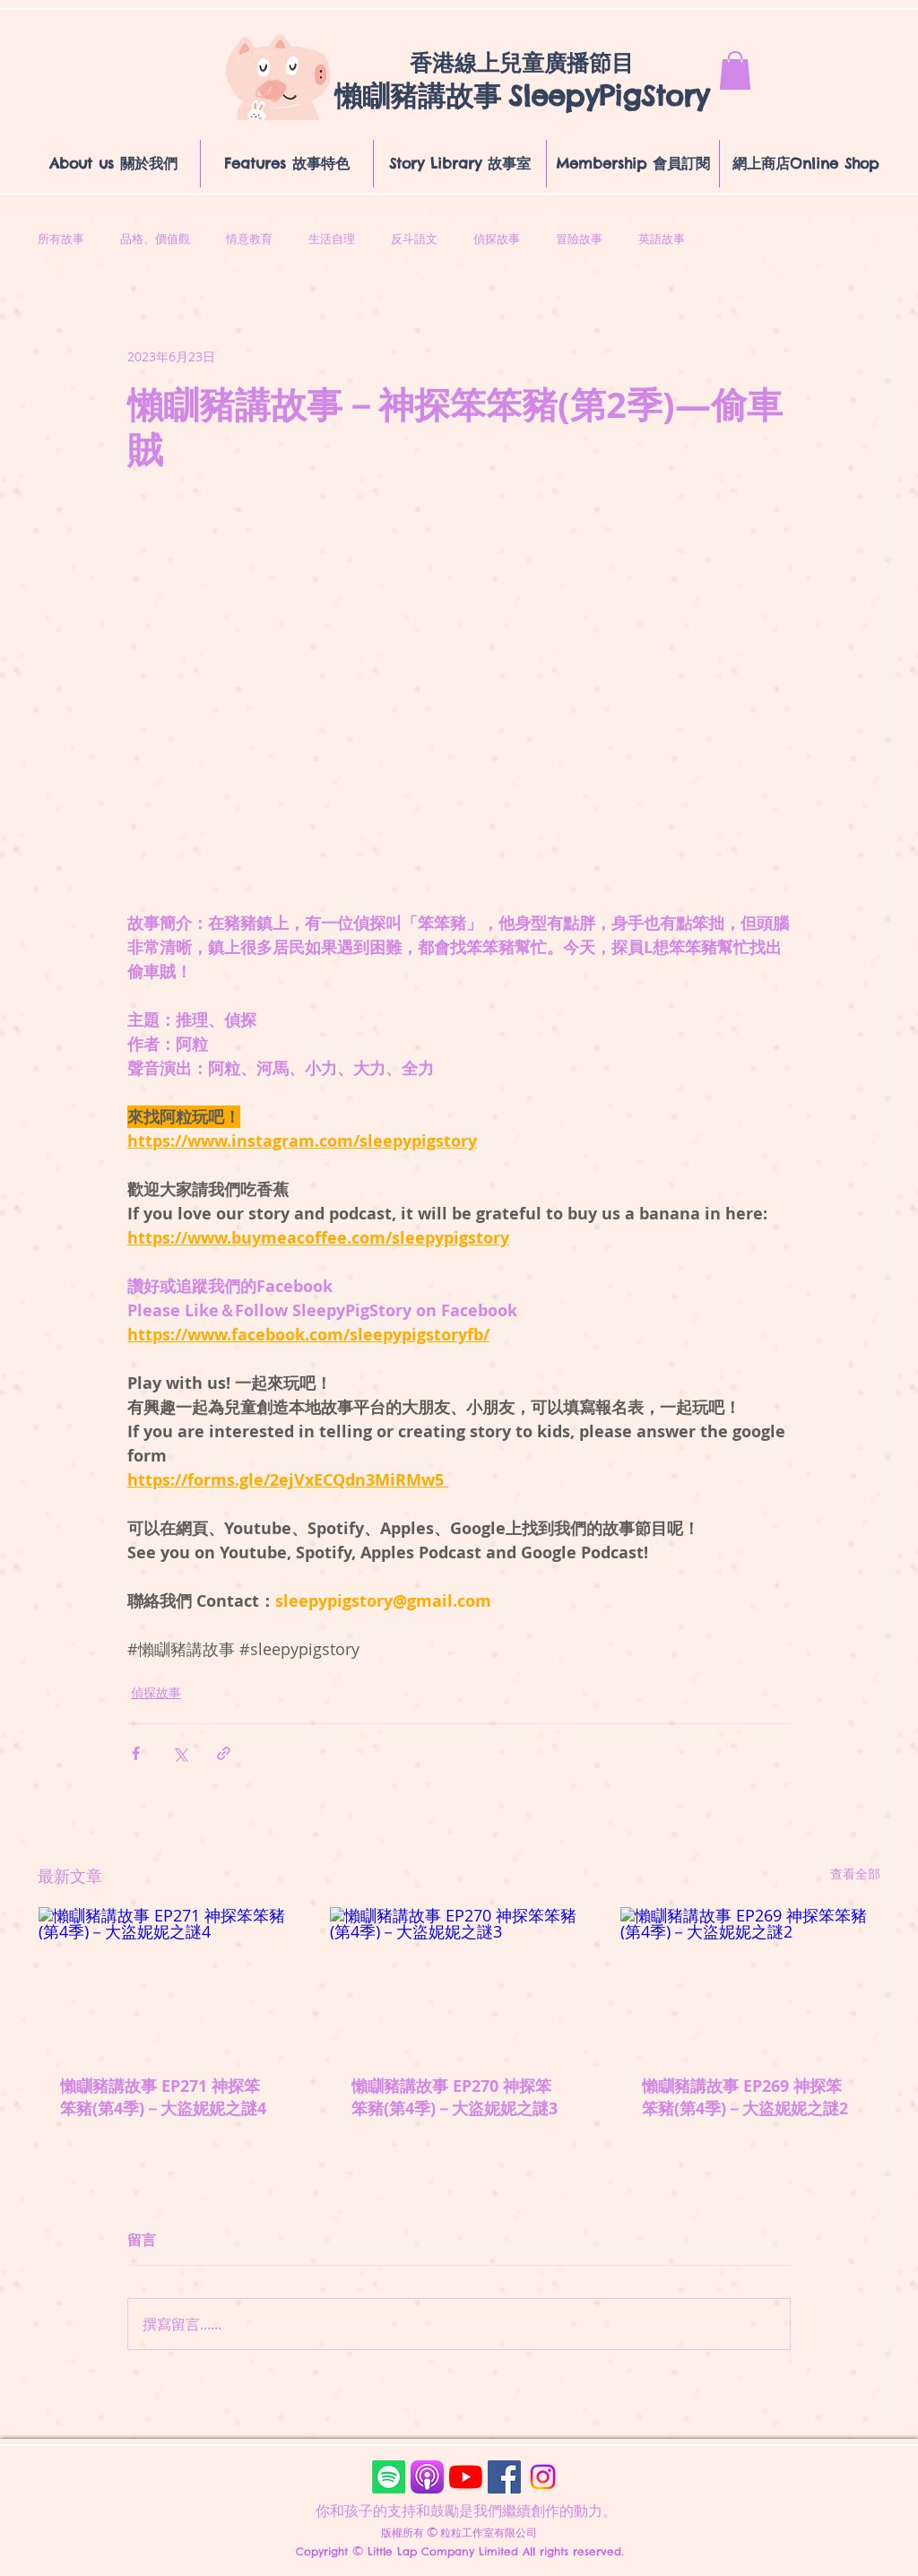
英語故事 (661, 238)
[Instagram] (542, 2477)
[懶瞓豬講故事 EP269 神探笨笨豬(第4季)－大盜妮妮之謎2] (749, 1979)
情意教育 (249, 238)
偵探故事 (496, 238)
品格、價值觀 (155, 238)
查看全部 (855, 1873)
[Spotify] (388, 2477)
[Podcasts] (427, 2477)
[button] (735, 70)
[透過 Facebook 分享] (135, 1753)
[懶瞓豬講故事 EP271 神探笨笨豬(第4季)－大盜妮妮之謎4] (168, 1979)
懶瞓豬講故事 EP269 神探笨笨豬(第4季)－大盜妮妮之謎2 (745, 2097)
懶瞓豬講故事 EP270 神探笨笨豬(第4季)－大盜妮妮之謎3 (454, 2097)
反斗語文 (414, 238)
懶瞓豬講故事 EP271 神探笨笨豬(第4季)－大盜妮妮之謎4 (163, 2097)
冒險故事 (579, 238)
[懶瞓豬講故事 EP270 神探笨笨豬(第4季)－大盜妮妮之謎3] (459, 1979)
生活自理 (331, 238)
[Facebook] (504, 2477)
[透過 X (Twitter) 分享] (179, 1753)
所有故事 (61, 238)
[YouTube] (465, 2477)
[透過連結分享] (223, 1753)
